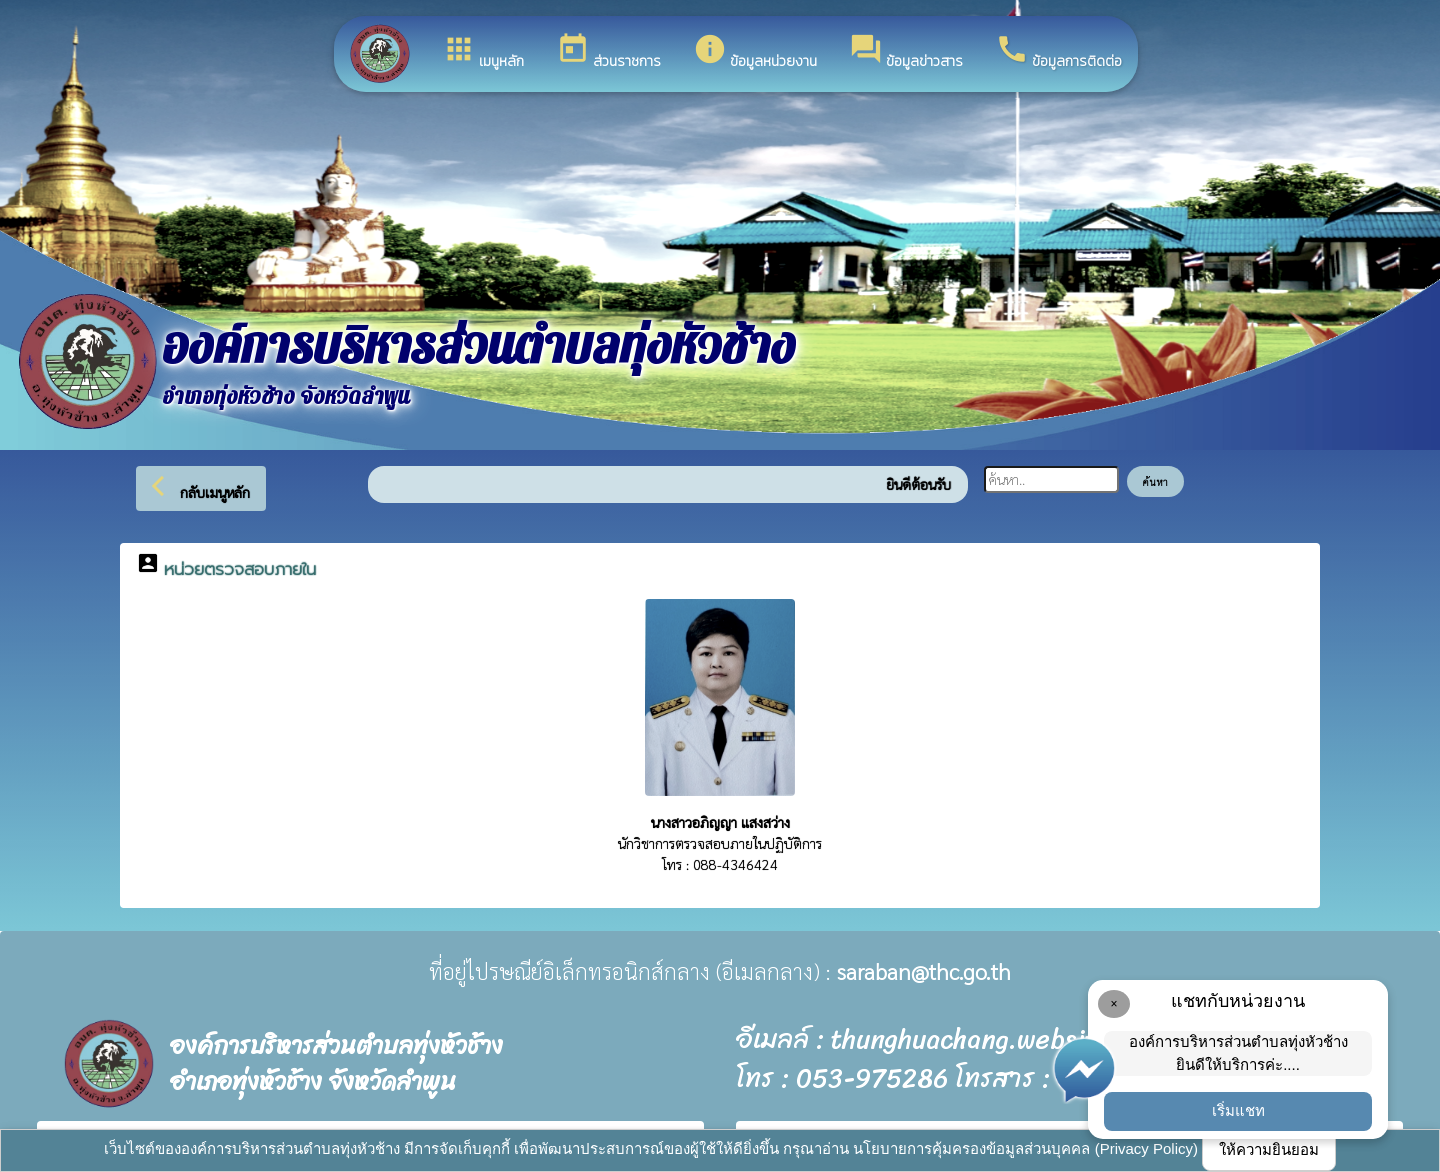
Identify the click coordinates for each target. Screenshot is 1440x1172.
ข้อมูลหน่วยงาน (755, 52)
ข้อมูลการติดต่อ (1058, 52)
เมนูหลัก (483, 52)
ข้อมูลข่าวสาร (906, 52)
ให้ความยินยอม (1269, 1149)
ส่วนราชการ (608, 52)
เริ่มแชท (1238, 1110)
